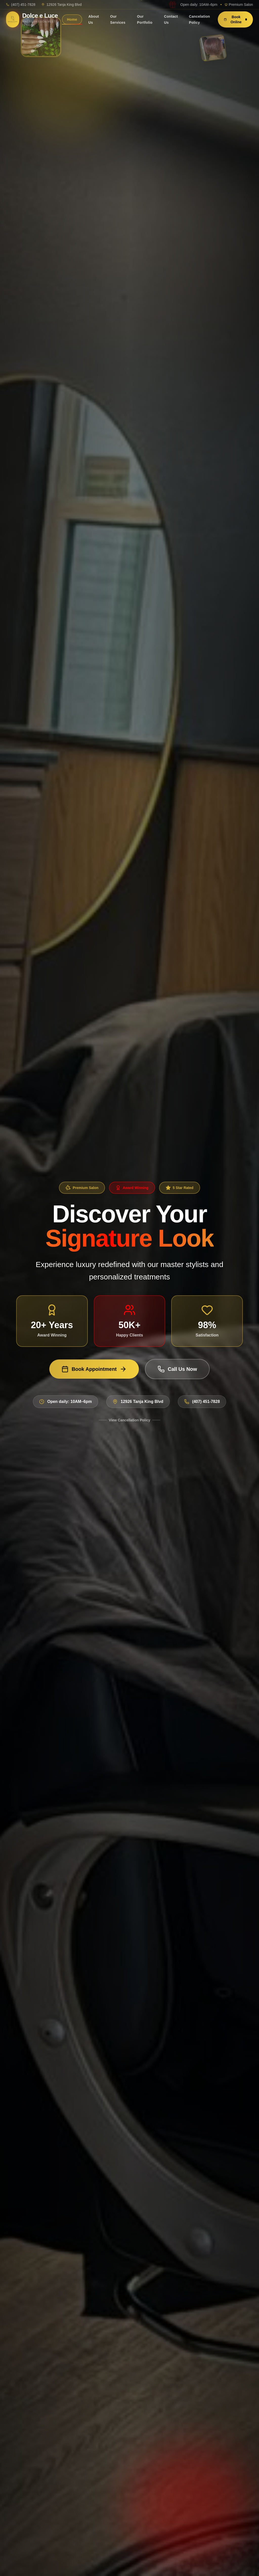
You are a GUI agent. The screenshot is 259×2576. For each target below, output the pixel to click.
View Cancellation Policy (129, 1420)
